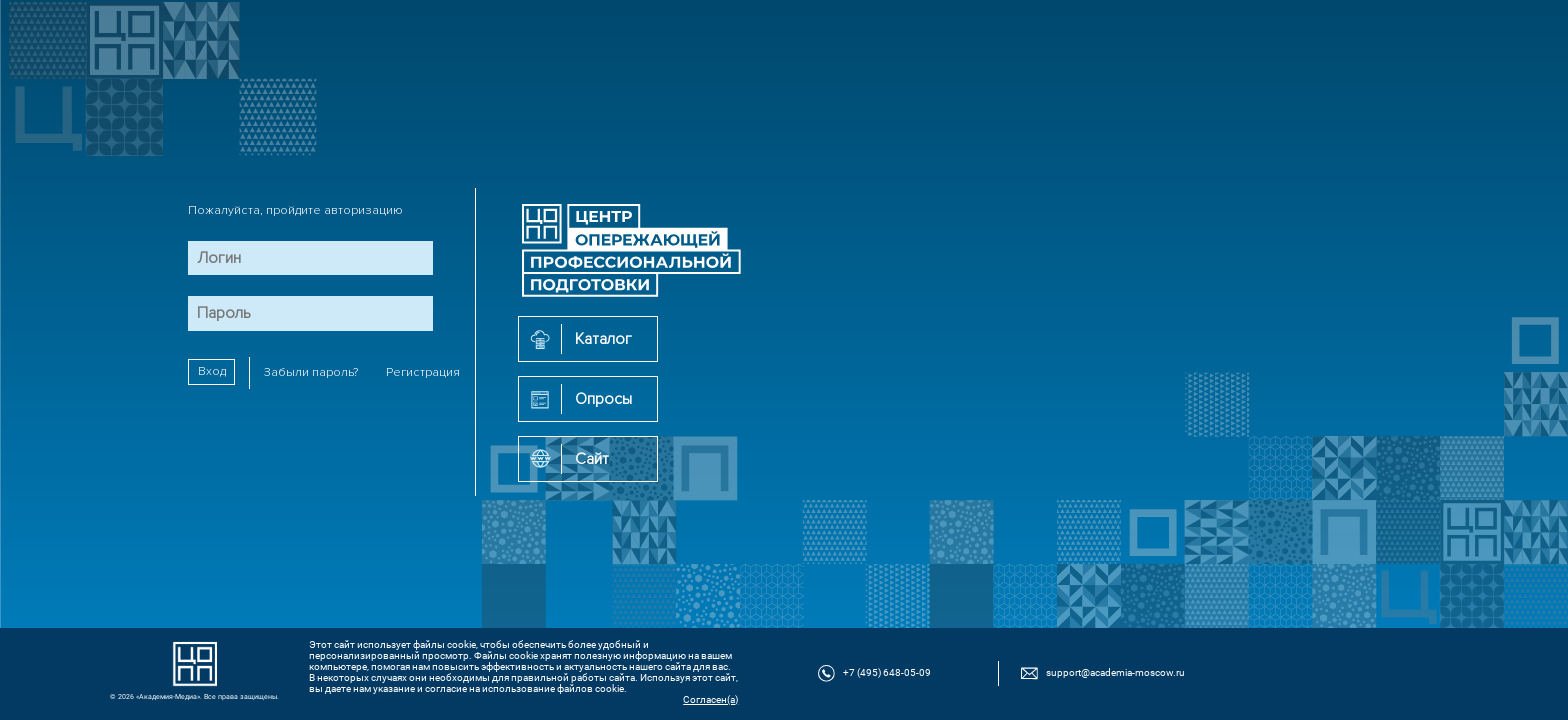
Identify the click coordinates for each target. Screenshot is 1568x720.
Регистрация (423, 372)
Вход (212, 372)
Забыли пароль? (311, 372)
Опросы (603, 399)
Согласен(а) (710, 699)
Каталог (603, 339)
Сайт (592, 459)
